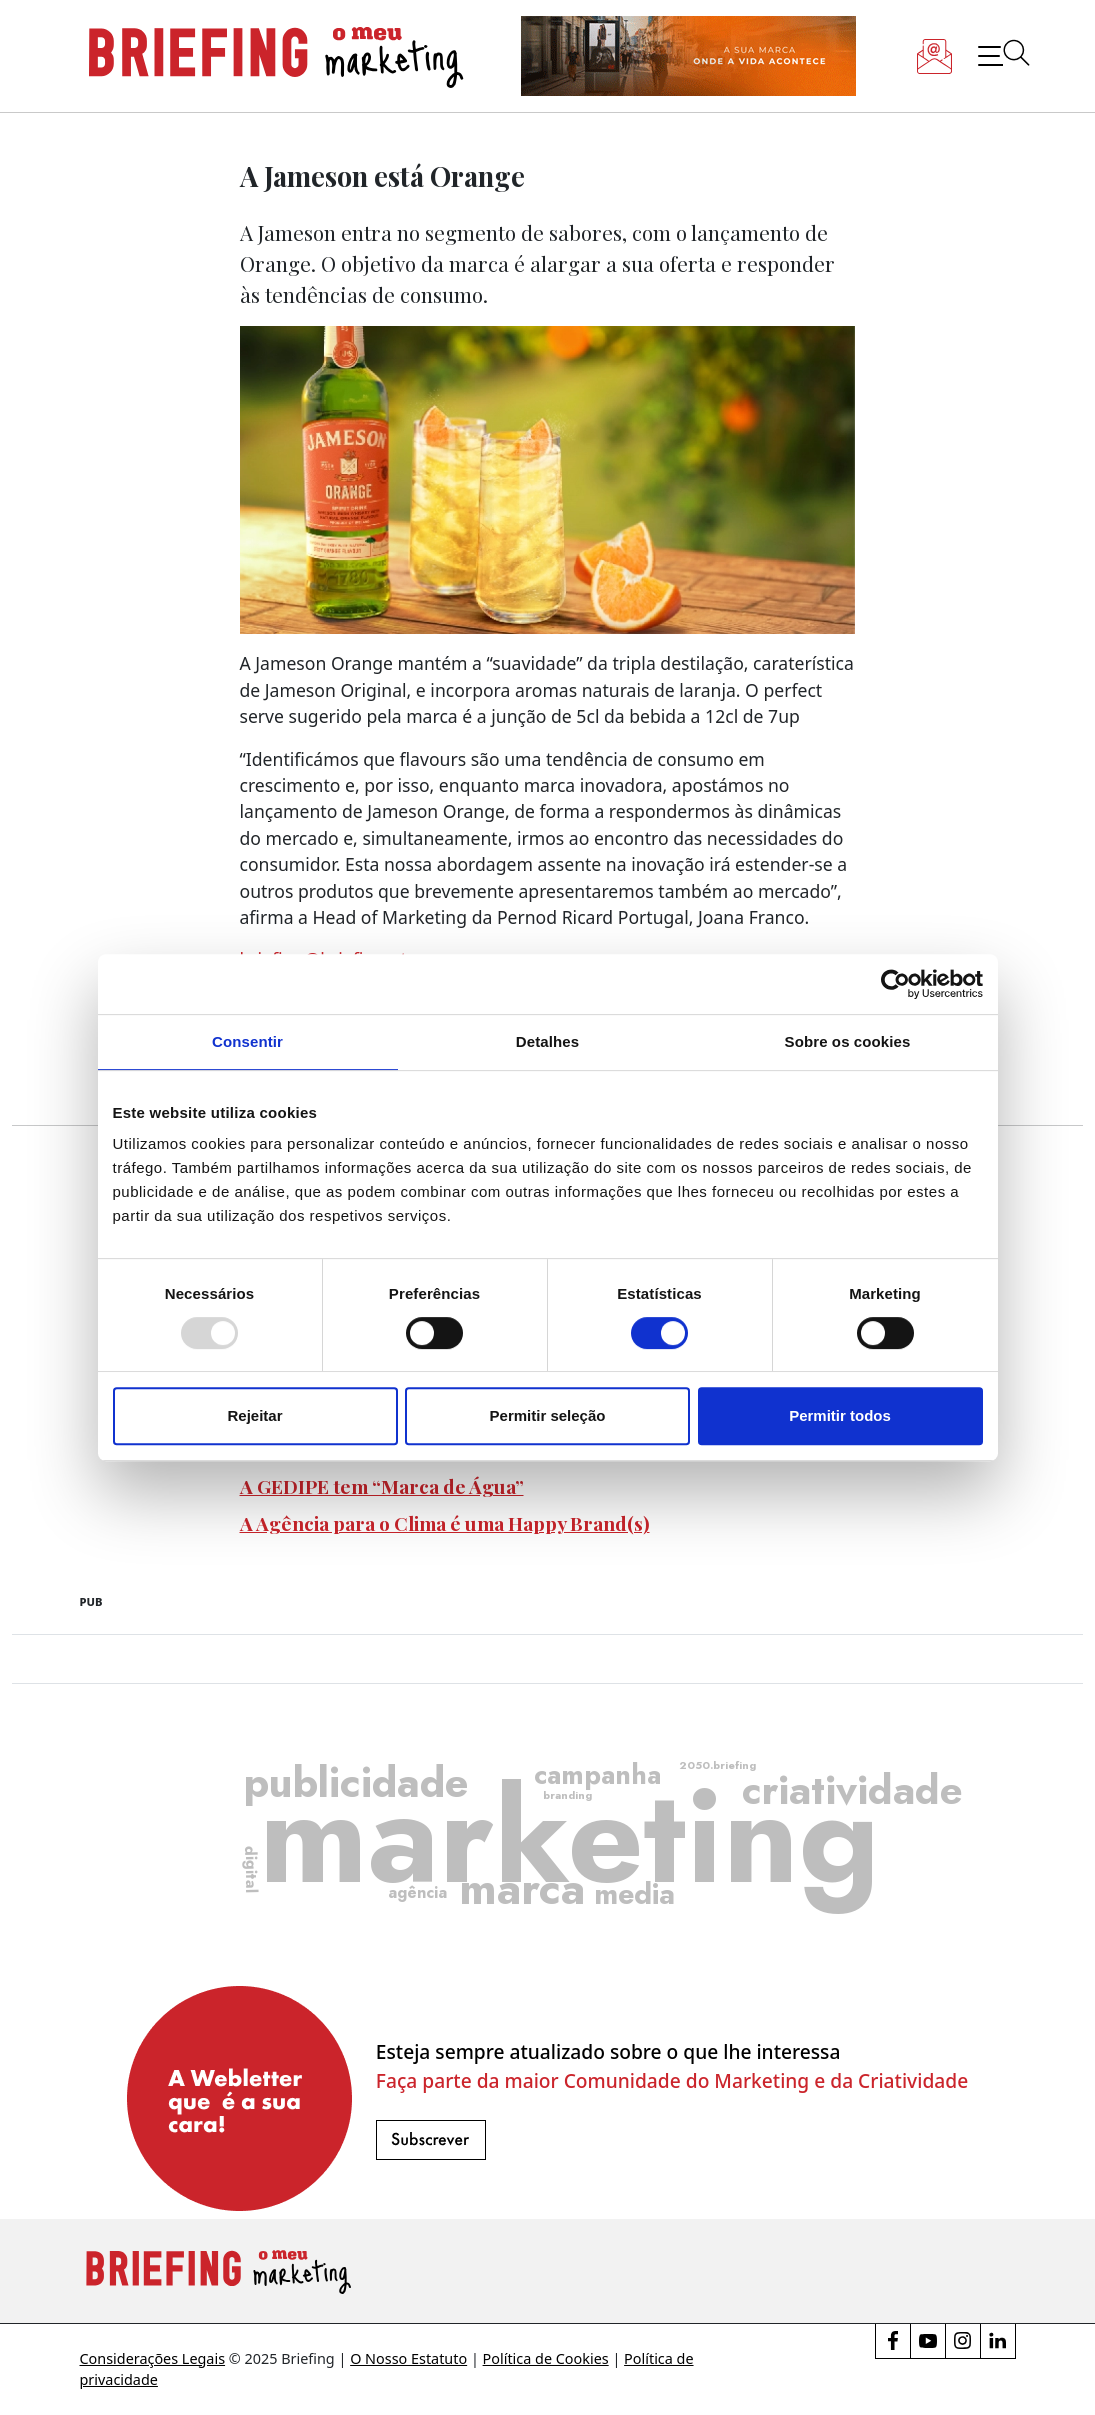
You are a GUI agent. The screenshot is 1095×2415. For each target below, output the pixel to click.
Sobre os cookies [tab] (848, 1041)
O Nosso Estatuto (408, 2358)
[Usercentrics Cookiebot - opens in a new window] (895, 984)
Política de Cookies (546, 2358)
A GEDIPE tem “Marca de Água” (382, 1486)
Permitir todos (840, 1415)
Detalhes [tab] (547, 1041)
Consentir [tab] (247, 1041)
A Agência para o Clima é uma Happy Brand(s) (445, 1523)
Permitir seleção (548, 1415)
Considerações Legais (153, 2358)
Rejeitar (254, 1415)
